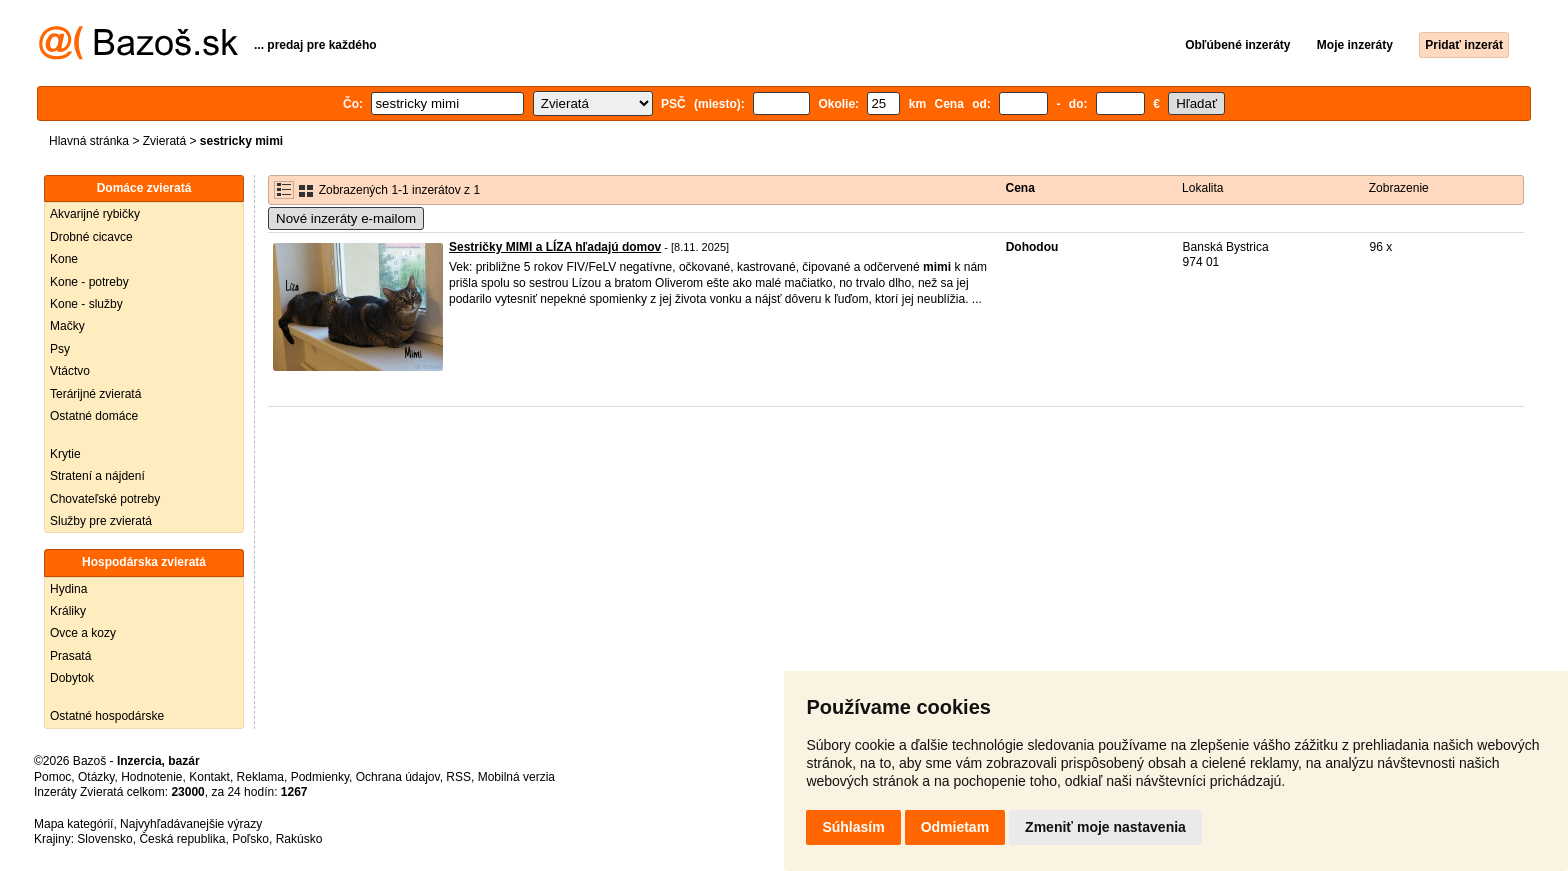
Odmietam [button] (955, 827)
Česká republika (182, 839)
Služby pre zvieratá (101, 521)
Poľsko (250, 839)
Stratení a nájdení (97, 476)
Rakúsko (299, 839)
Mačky (67, 326)
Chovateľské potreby (105, 499)
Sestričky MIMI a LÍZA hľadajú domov (555, 247)
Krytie (65, 454)
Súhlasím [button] (853, 827)
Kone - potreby (89, 282)
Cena (1020, 188)
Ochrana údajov (398, 777)
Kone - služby (86, 304)
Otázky (96, 777)
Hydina (68, 589)
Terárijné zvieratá (95, 394)
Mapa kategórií (73, 824)
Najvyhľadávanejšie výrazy (191, 824)
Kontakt (209, 777)
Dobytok (72, 678)
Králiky (68, 611)
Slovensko (104, 839)
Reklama (260, 777)
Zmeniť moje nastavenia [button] (1105, 827)
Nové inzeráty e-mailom (346, 218)
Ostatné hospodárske (107, 716)
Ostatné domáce (94, 416)
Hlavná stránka (89, 141)
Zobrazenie (1399, 188)
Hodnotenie (151, 777)
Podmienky (320, 777)
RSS (458, 777)
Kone (64, 259)
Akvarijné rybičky (95, 214)
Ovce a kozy (83, 633)
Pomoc (52, 777)
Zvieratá (164, 141)
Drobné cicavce (91, 237)
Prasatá (70, 656)
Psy (60, 349)
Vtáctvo (70, 371)
